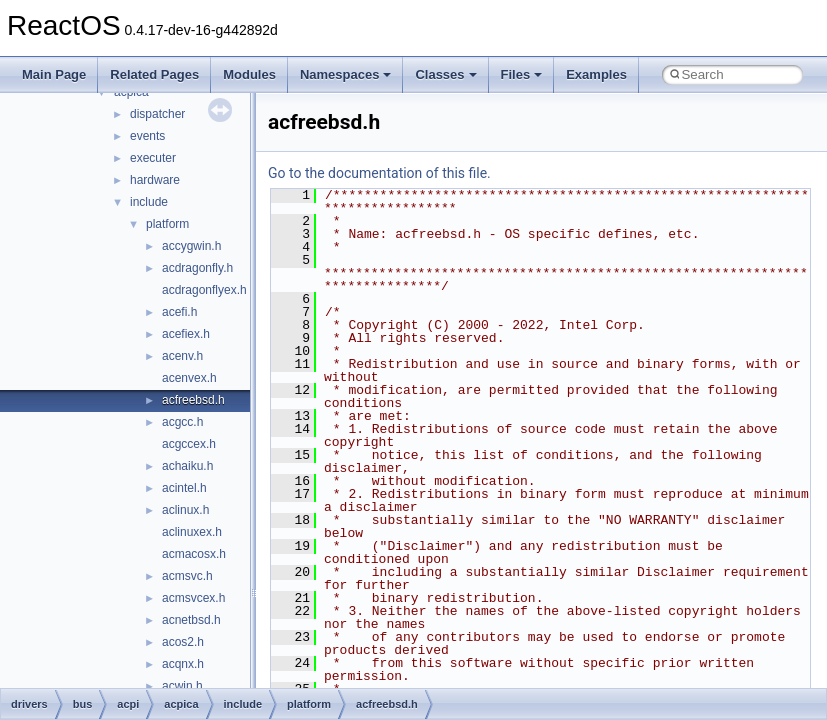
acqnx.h (183, 664)
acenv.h (182, 356)
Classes (445, 74)
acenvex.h (189, 378)
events (147, 136)
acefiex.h (186, 334)
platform (167, 224)
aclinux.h (185, 510)
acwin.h (182, 686)
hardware (155, 180)
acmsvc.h (187, 576)
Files (522, 74)
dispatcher (157, 114)
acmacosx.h (194, 554)
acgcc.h (182, 422)
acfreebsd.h (193, 400)
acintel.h (184, 488)
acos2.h (183, 642)
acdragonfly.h (197, 268)
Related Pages (154, 74)
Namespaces (346, 74)
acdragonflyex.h (204, 290)
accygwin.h (191, 246)
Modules (249, 74)
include (149, 202)
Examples (596, 74)
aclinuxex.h (192, 532)
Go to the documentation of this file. (379, 173)
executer (153, 158)
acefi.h (179, 312)
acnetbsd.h (191, 620)
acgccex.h (189, 444)
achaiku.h (187, 466)
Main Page (54, 74)
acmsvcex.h (193, 598)
